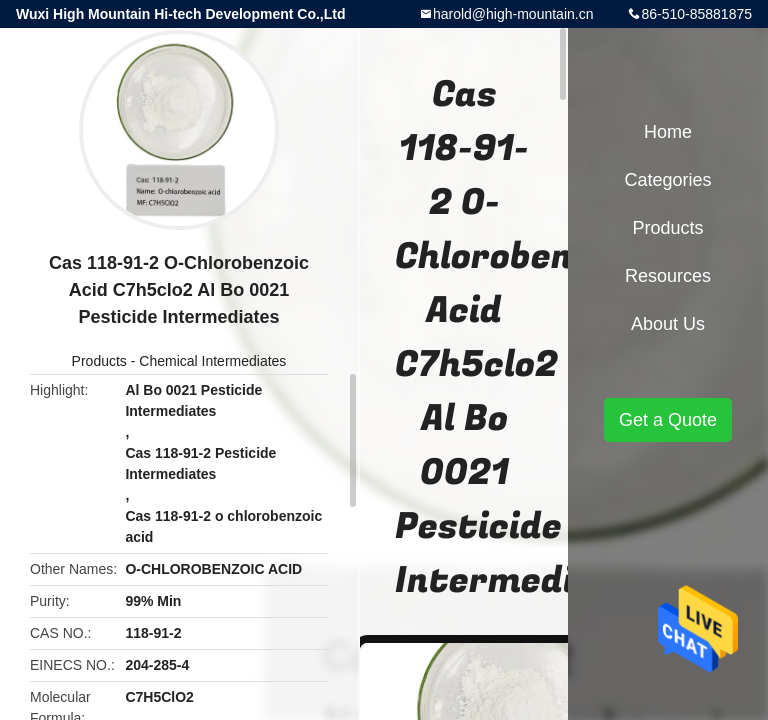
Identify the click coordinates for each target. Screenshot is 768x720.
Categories (667, 180)
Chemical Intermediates (212, 361)
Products (99, 361)
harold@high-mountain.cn (513, 14)
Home (668, 132)
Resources (668, 276)
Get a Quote (668, 420)
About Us (668, 324)
